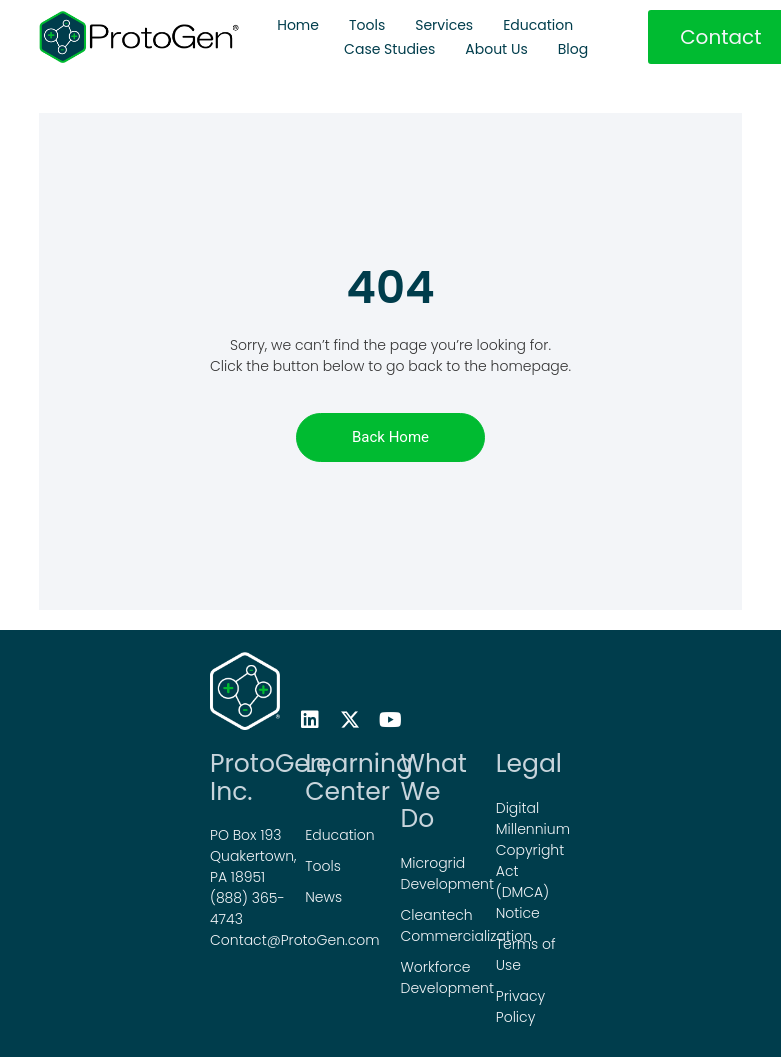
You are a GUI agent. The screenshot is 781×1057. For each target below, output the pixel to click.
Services (444, 25)
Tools (367, 25)
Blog (573, 49)
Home (298, 25)
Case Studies (389, 49)
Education (538, 25)
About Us (496, 49)
